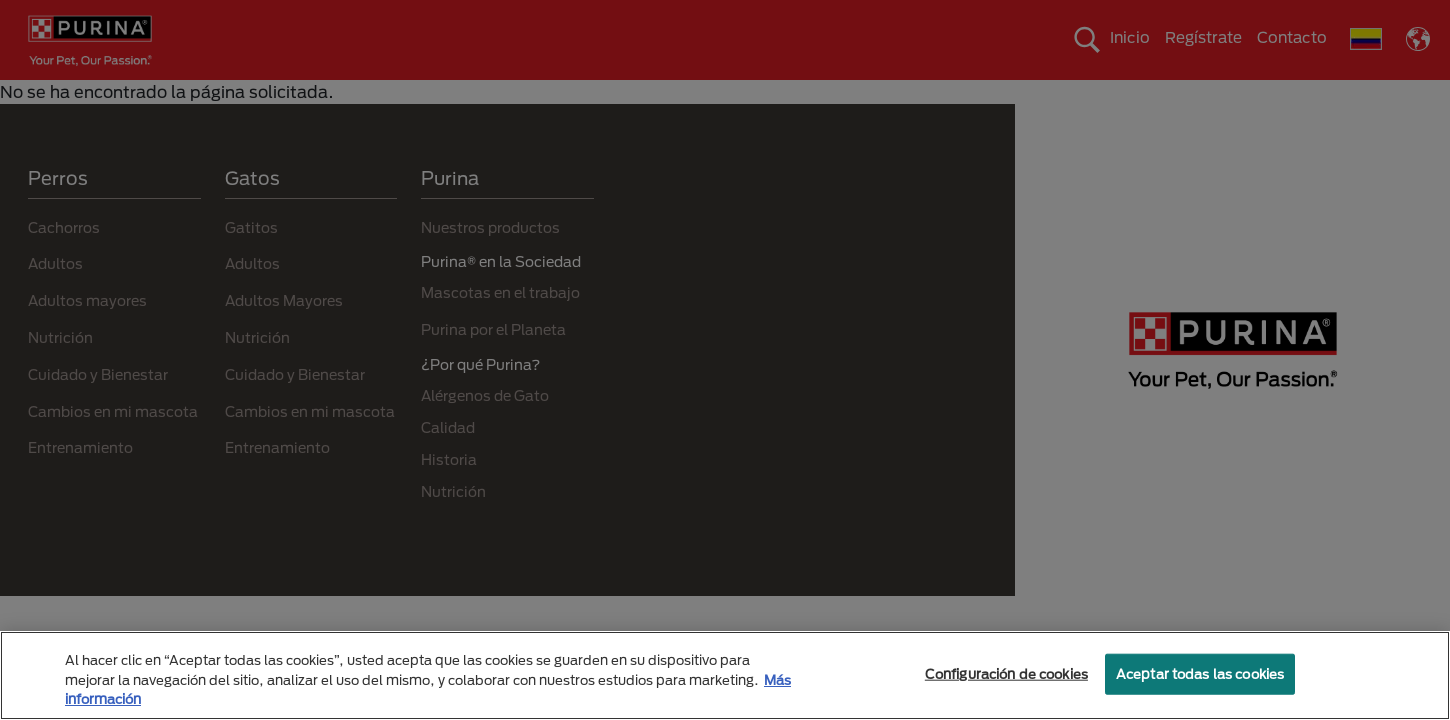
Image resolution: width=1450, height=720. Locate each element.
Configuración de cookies (1006, 673)
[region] (725, 675)
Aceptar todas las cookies (1200, 673)
